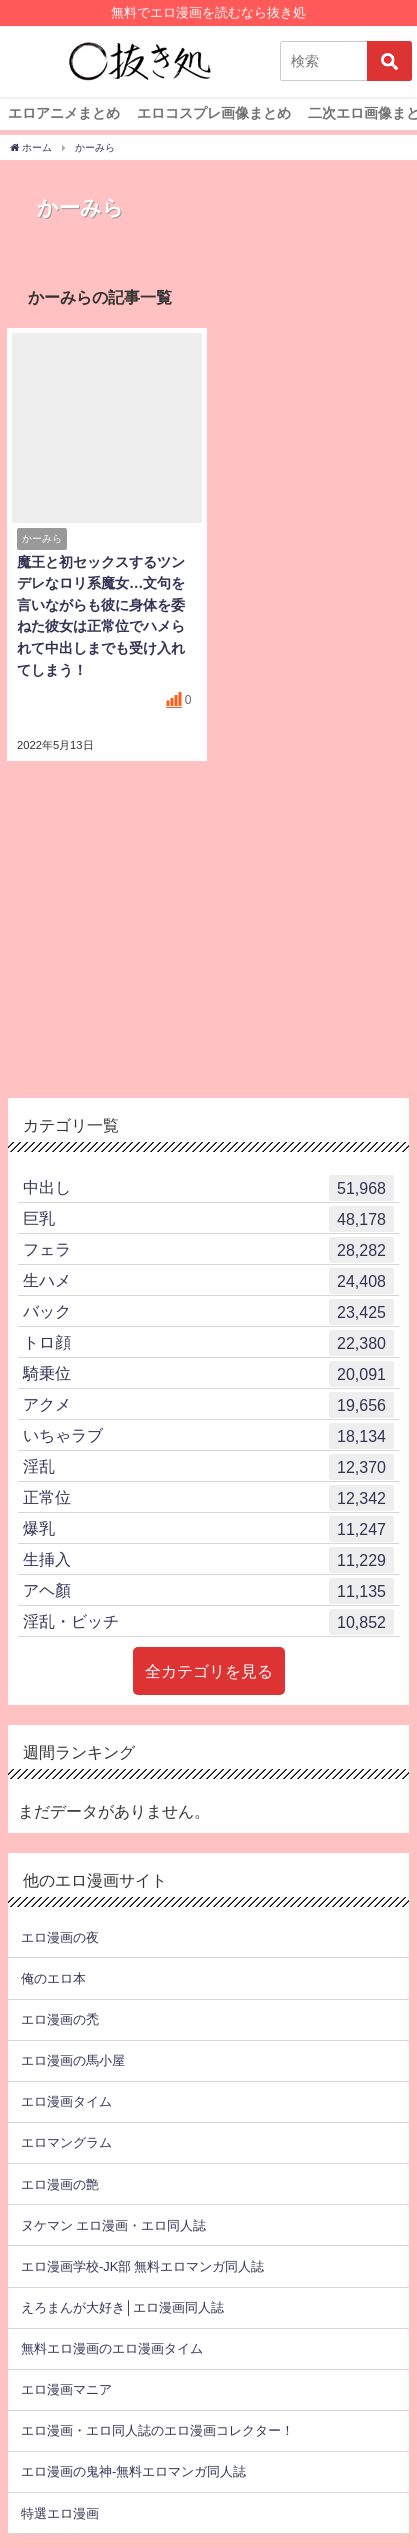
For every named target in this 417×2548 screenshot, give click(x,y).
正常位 (208, 1498)
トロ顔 (208, 1343)
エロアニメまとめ (64, 113)
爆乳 (208, 1529)
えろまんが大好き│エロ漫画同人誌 (122, 2307)
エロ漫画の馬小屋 (73, 2060)
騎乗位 (208, 1374)
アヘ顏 (208, 1591)
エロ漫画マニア (66, 2389)
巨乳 (208, 1219)
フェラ (208, 1250)
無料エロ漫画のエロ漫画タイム (112, 2348)
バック (208, 1312)
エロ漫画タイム (66, 2101)
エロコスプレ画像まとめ (214, 113)
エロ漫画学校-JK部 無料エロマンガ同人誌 (142, 2266)
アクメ (208, 1405)
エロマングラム (66, 2142)
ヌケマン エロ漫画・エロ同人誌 (113, 2225)
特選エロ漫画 (60, 2513)
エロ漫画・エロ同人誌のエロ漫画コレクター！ (157, 2430)
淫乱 (208, 1467)
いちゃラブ (208, 1436)
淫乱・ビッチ (208, 1622)
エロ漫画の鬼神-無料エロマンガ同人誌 (133, 2471)
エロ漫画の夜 (60, 1937)
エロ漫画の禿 (60, 2019)
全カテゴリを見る (209, 1671)
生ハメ (208, 1281)
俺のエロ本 (53, 1978)
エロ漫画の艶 (60, 2184)
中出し (208, 1188)
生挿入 (208, 1560)
